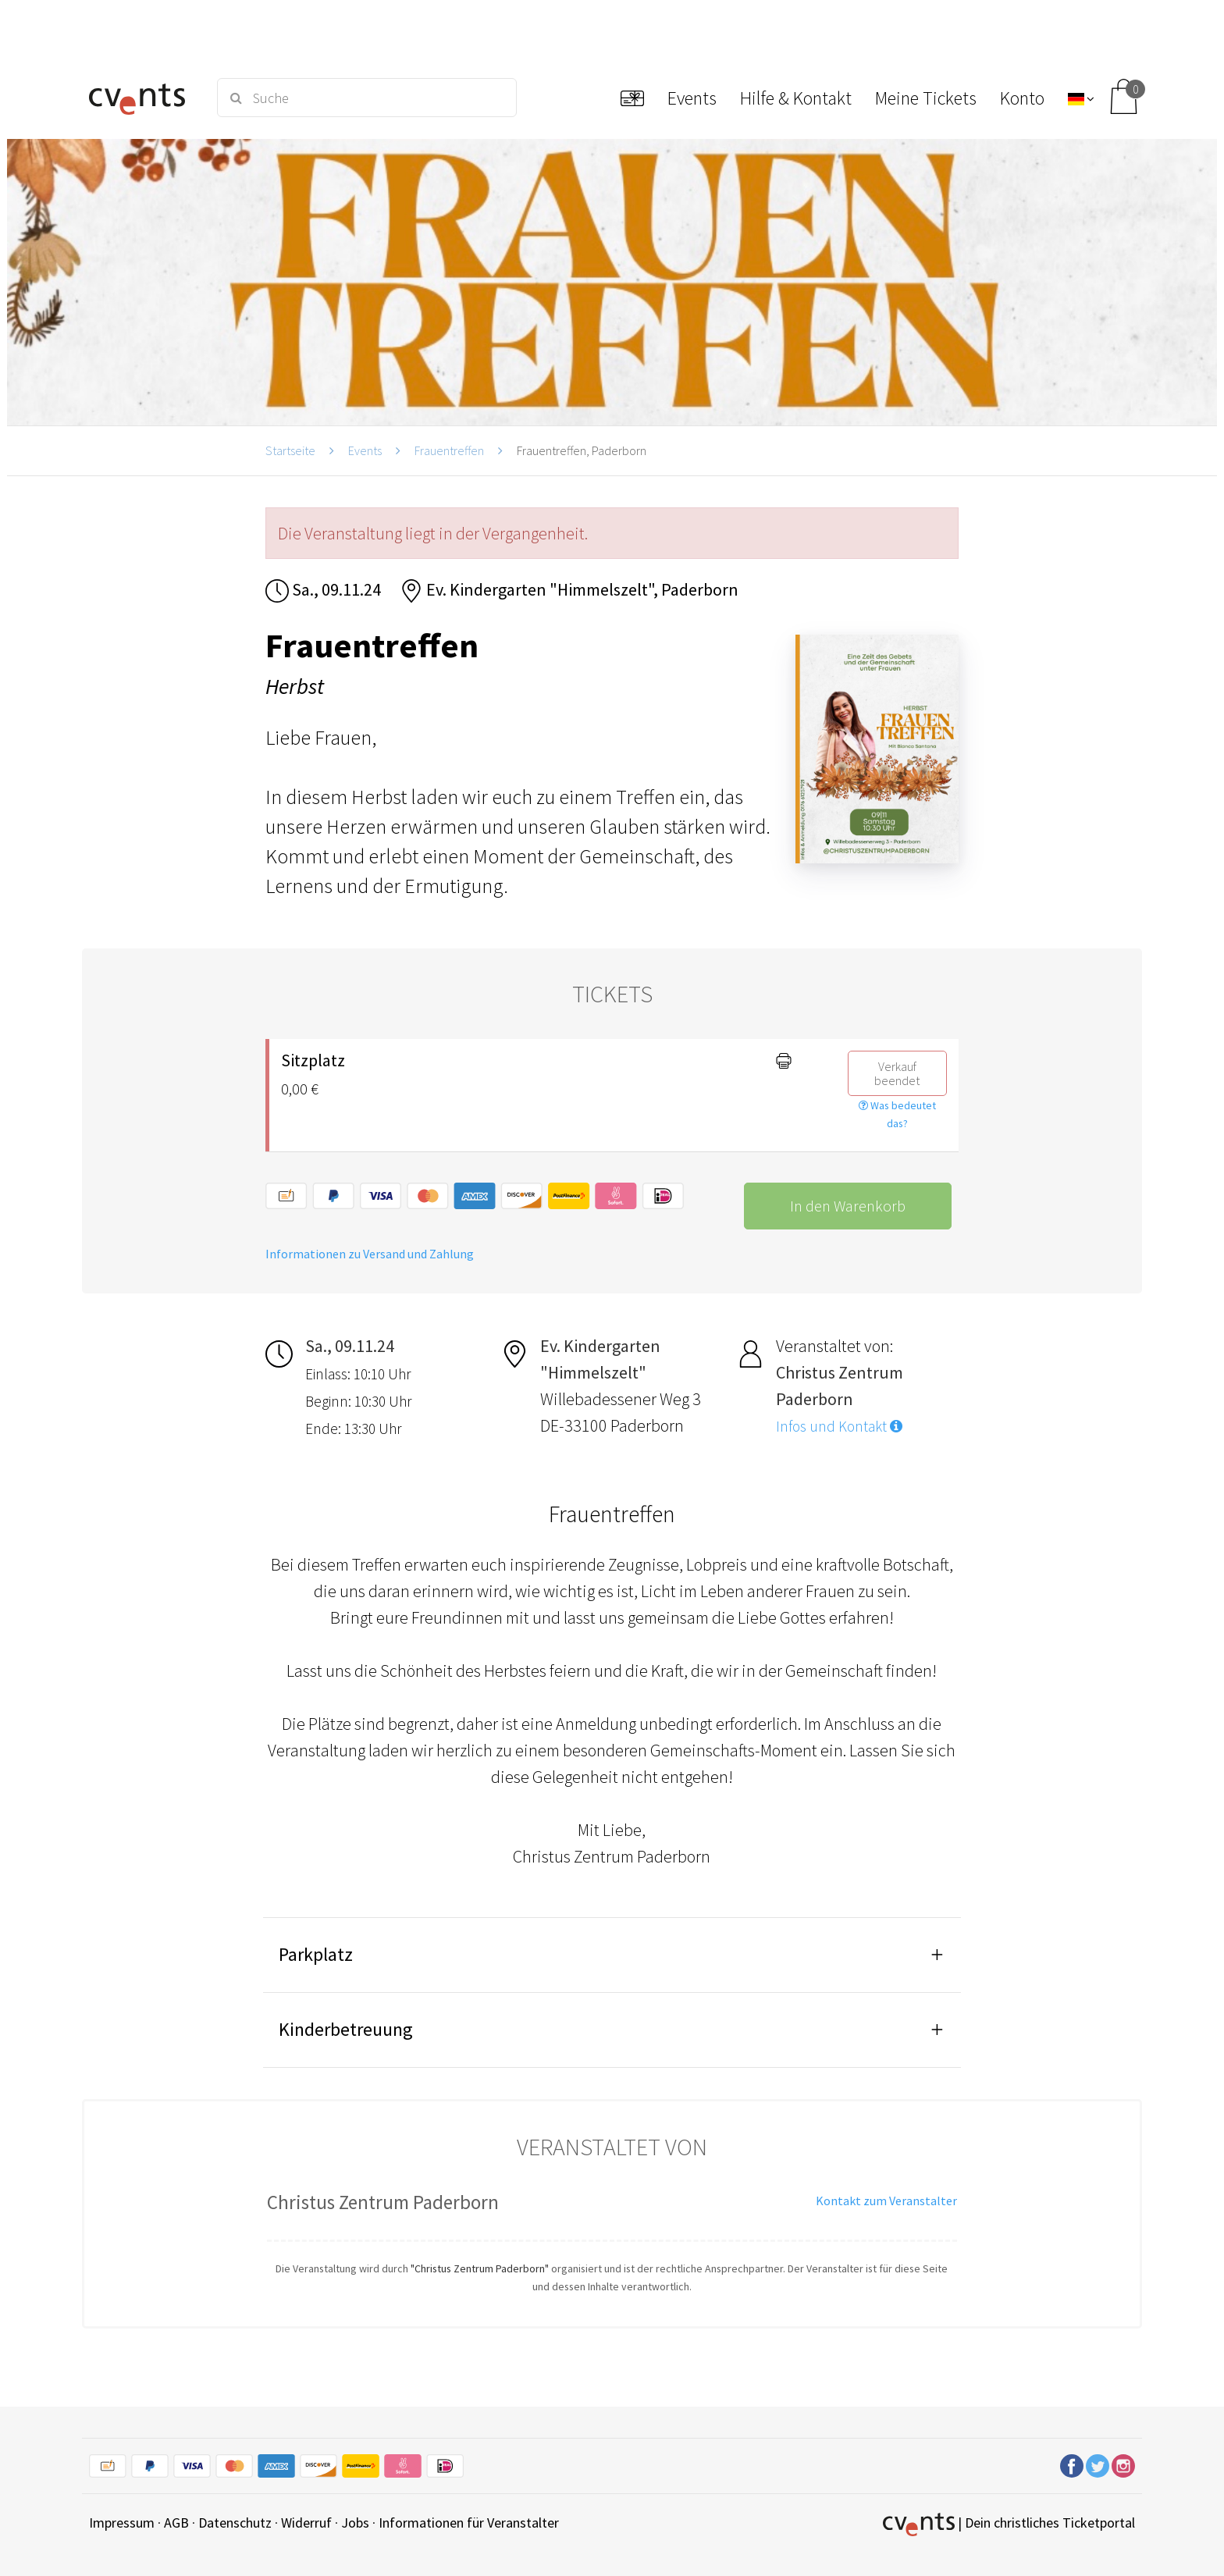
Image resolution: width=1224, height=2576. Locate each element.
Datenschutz (235, 2523)
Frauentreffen (449, 450)
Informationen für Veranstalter (469, 2523)
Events (365, 450)
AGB (176, 2523)
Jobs (355, 2523)
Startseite (290, 450)
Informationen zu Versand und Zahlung (369, 1253)
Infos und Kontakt (839, 1426)
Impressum (122, 2523)
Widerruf (306, 2523)
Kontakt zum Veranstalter (886, 2200)
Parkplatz (316, 1954)
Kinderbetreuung (346, 2029)
